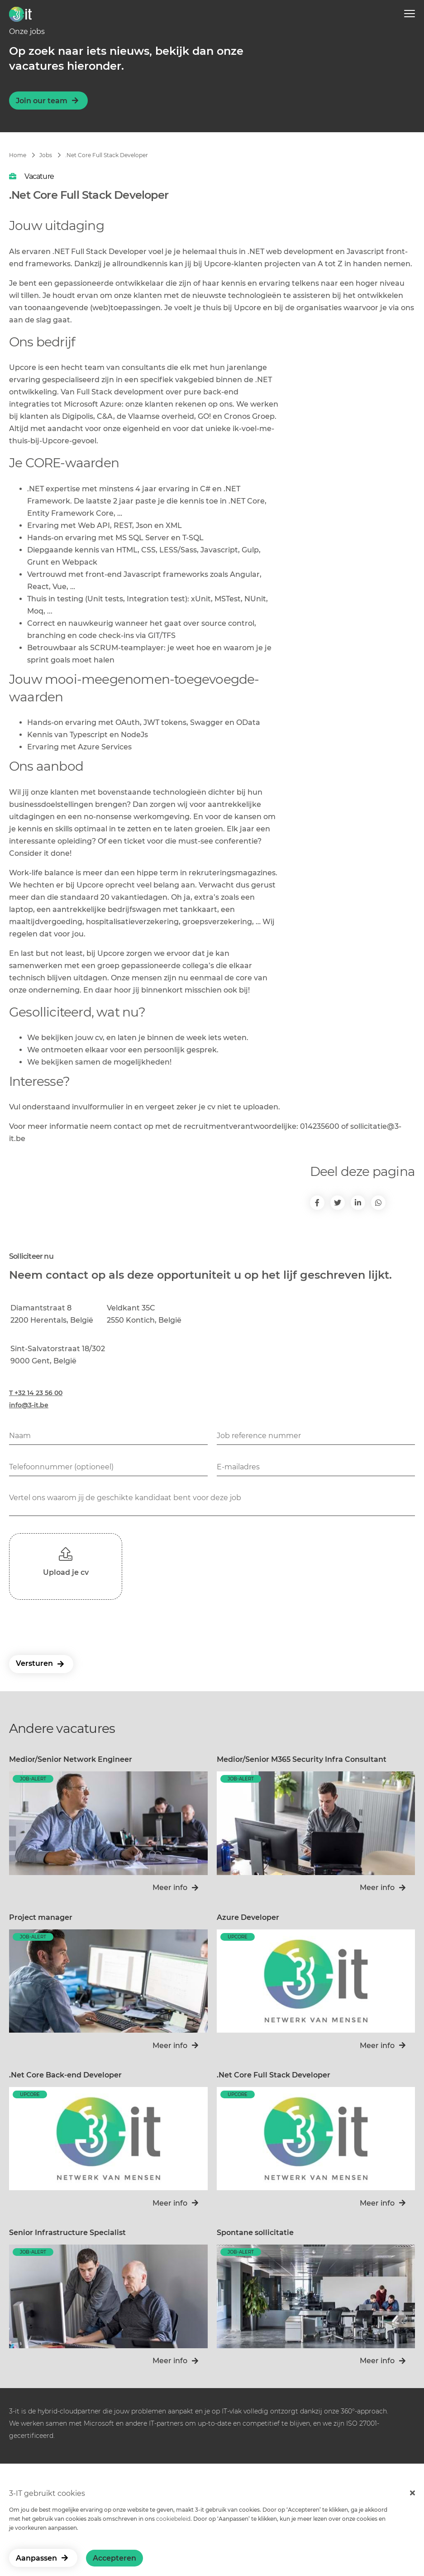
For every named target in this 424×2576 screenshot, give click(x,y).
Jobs (45, 155)
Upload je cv (66, 1572)
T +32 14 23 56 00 (35, 1393)
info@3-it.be (28, 1405)
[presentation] (78, 1626)
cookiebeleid (173, 2518)
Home (17, 155)
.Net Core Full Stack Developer (106, 155)
